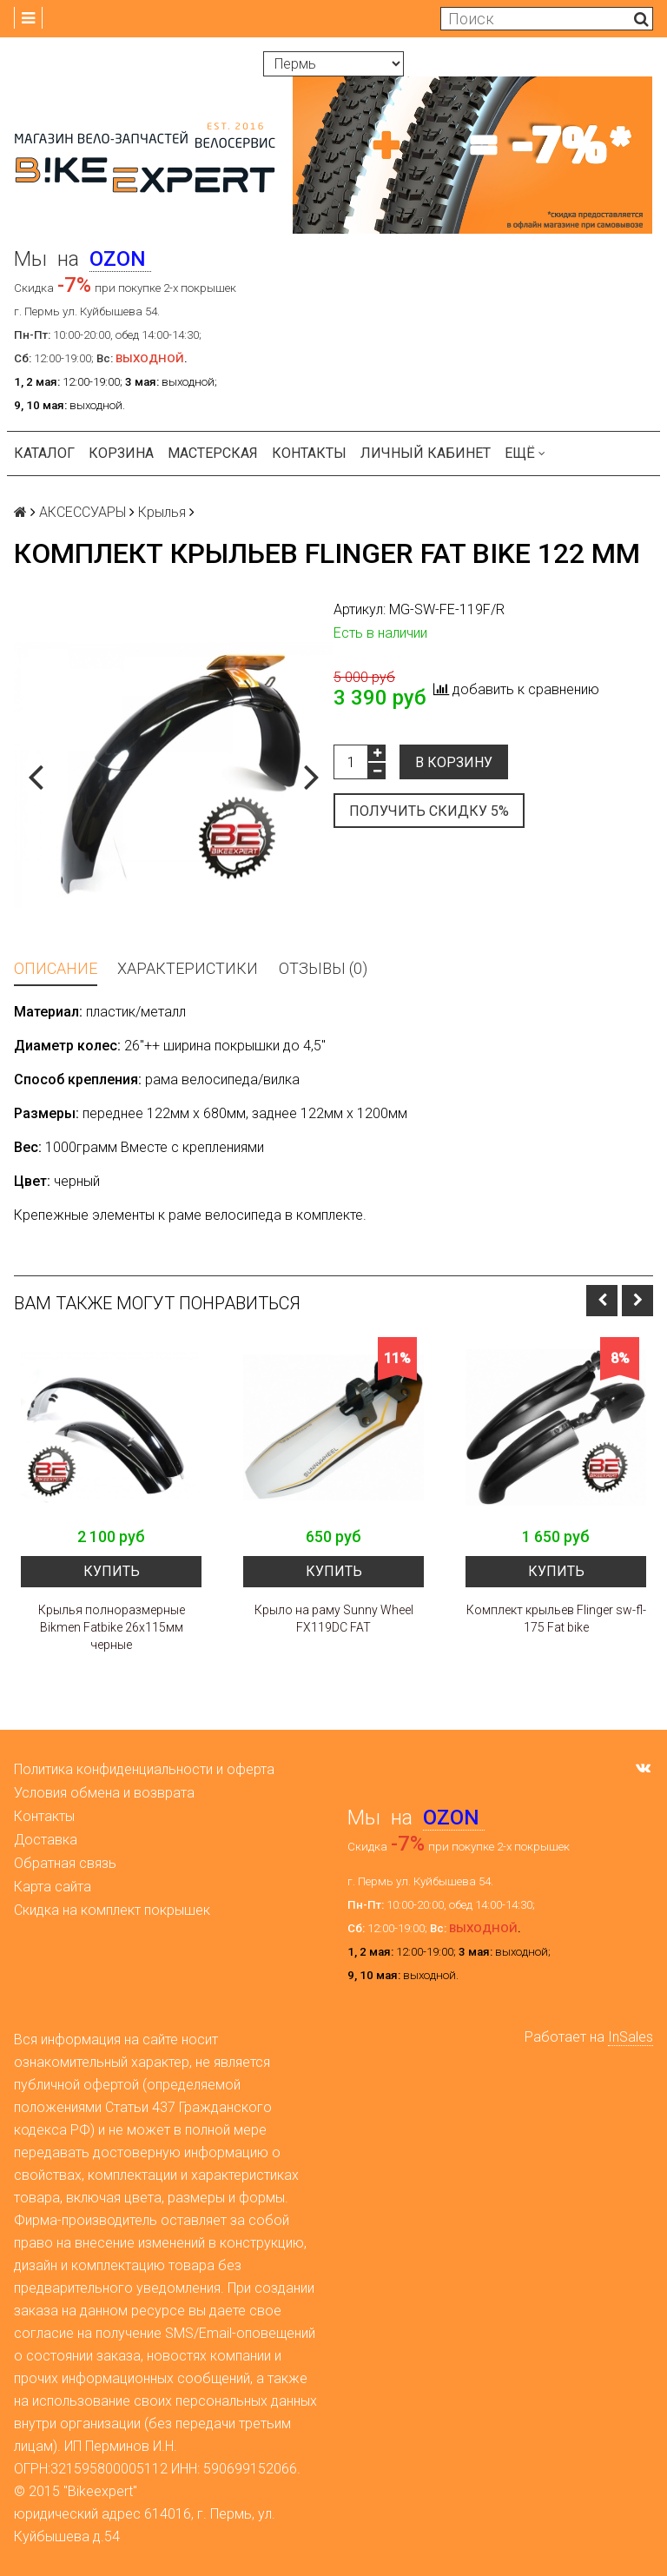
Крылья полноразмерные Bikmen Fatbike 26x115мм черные (111, 1627)
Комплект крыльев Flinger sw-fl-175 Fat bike (556, 1618)
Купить (111, 1571)
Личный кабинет (425, 453)
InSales (630, 2037)
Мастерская (213, 453)
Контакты (309, 453)
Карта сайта (52, 1886)
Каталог (44, 453)
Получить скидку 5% (429, 811)
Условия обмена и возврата (104, 1793)
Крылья (162, 512)
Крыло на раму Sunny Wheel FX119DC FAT (333, 1618)
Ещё (525, 453)
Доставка (45, 1839)
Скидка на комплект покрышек (112, 1910)
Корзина (121, 453)
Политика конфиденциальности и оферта (144, 1769)
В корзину (453, 762)
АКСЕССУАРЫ (82, 512)
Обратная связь (65, 1863)
